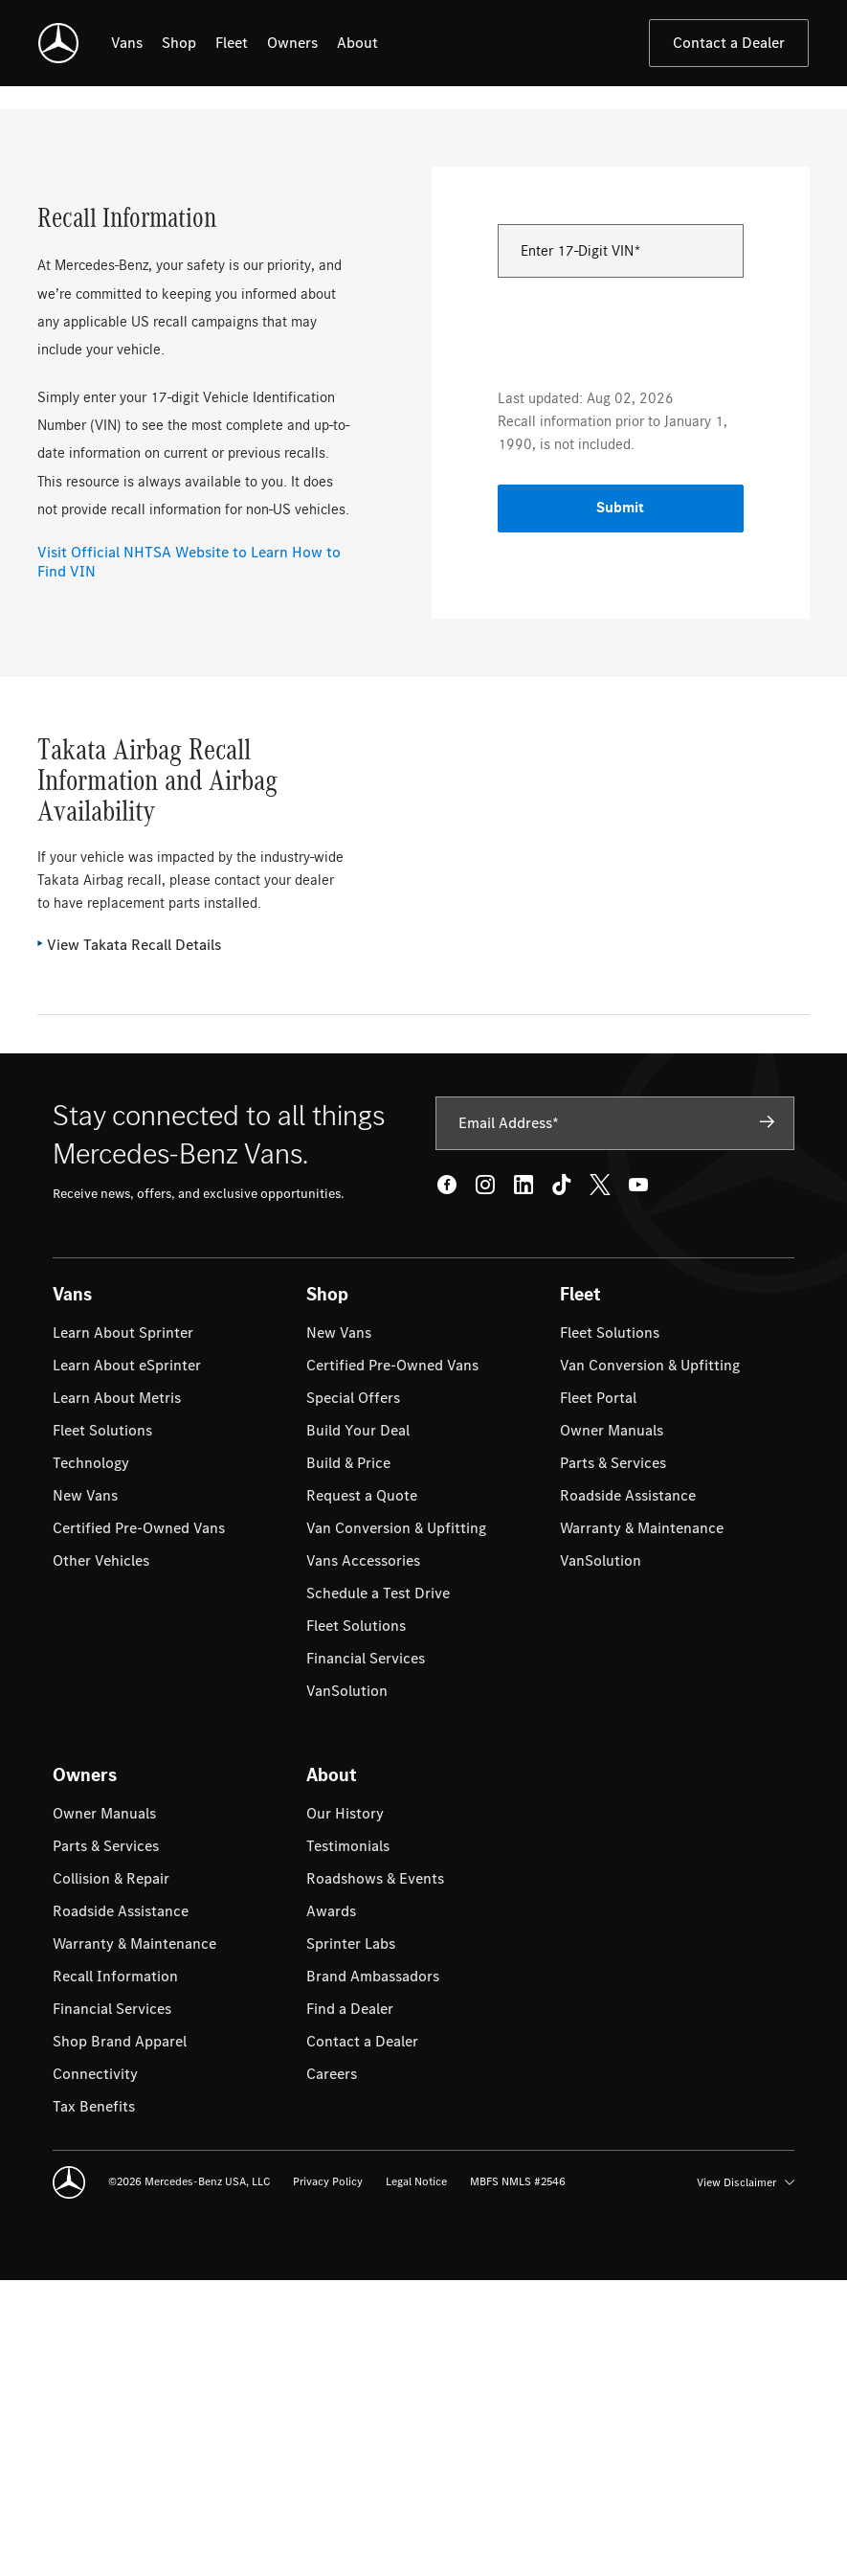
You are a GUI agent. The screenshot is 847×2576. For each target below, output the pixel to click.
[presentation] (643, 625)
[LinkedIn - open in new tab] (523, 1479)
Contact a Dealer (729, 43)
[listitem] (126, 43)
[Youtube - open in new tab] (638, 1479)
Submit (620, 803)
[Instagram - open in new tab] (485, 1479)
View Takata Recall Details (134, 1240)
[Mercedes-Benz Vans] (58, 43)
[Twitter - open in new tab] (600, 1479)
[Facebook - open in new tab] (446, 1479)
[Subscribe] (767, 1417)
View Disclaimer (745, 2477)
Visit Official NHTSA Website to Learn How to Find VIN (189, 857)
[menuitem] (123, 1628)
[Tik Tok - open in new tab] (561, 1479)
